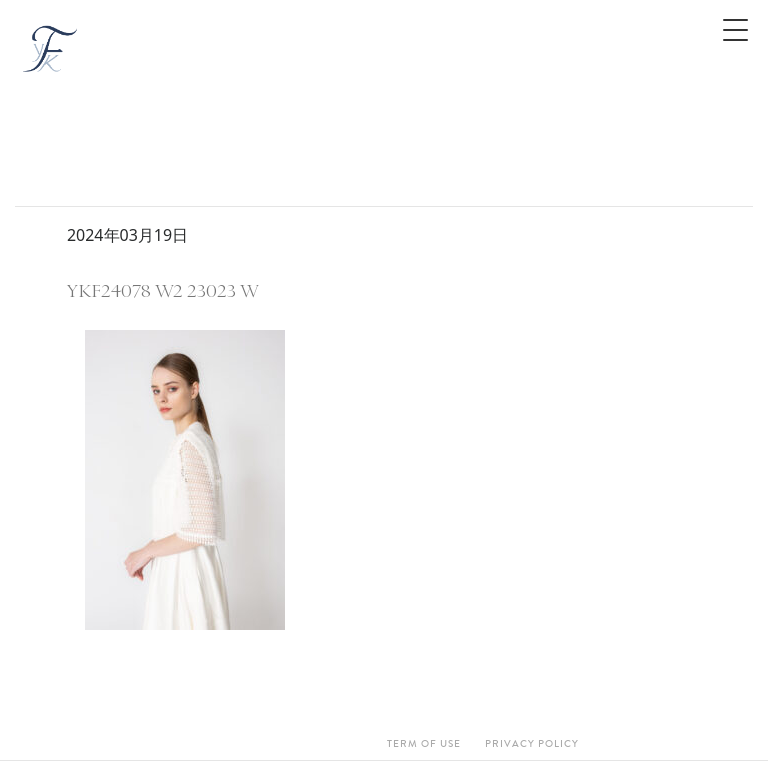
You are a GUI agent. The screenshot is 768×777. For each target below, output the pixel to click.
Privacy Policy (532, 744)
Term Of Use (424, 744)
